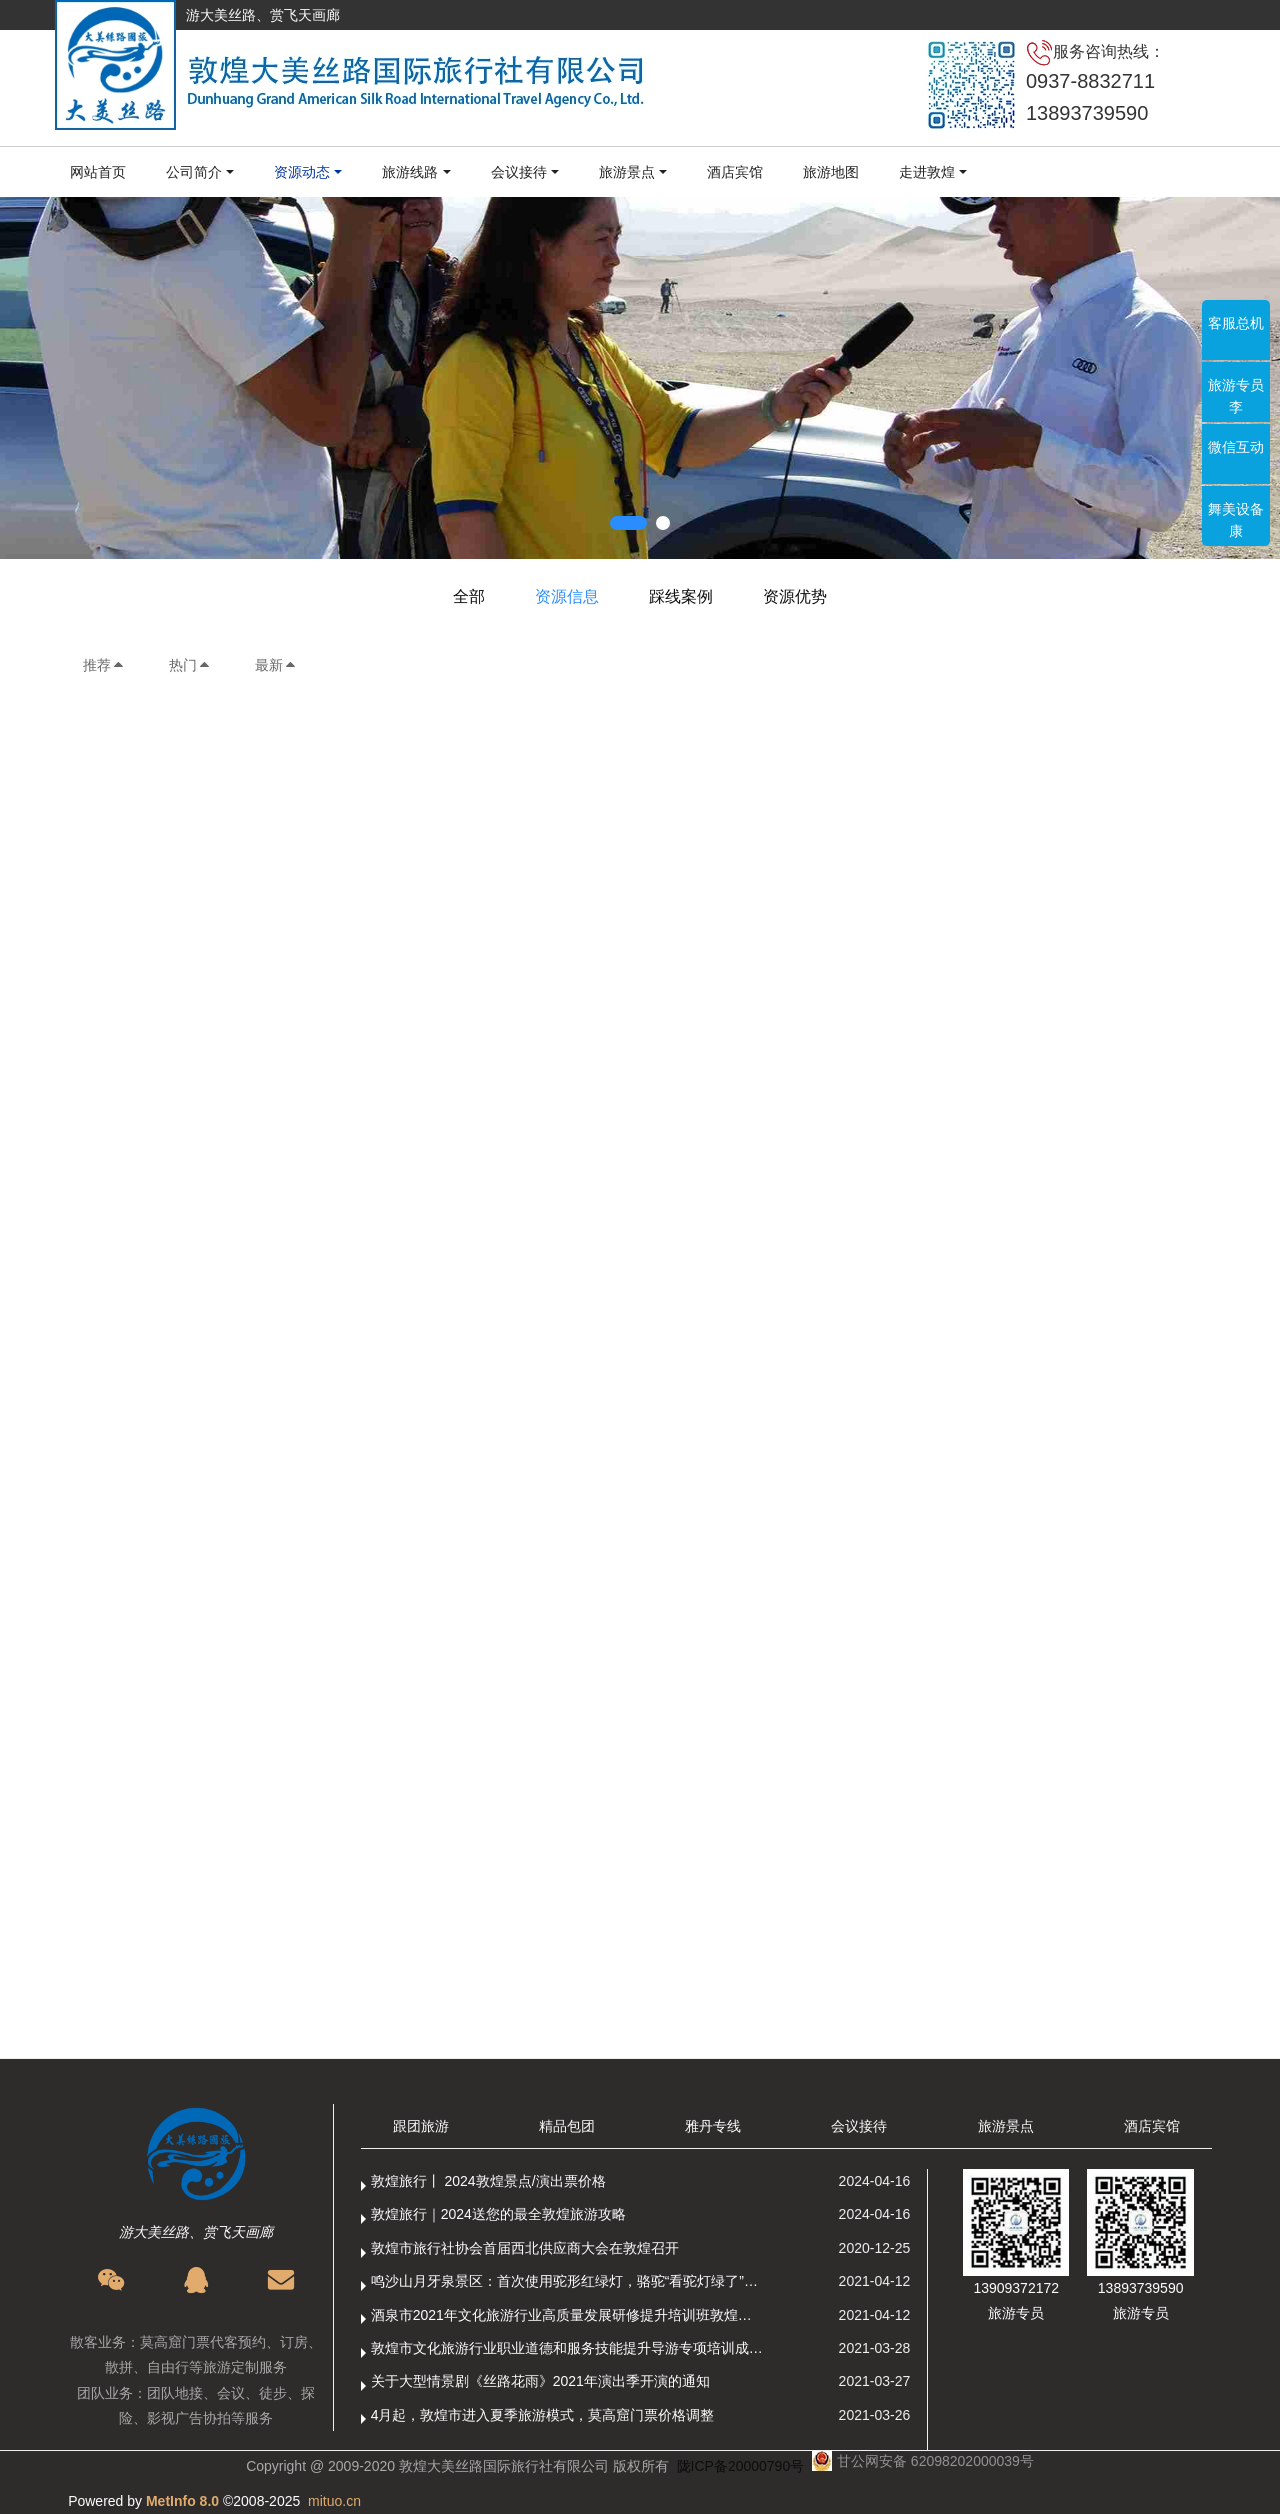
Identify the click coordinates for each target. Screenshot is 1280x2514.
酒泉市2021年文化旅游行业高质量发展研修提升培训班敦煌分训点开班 (568, 2315)
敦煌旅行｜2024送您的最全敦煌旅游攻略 (498, 2214)
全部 (469, 596)
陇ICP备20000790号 (741, 2466)
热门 (190, 665)
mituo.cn (334, 2501)
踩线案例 (681, 596)
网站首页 (98, 172)
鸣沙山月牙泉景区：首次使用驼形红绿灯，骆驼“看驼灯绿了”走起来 (568, 2281)
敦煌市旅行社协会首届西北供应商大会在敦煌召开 (525, 2248)
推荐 (104, 665)
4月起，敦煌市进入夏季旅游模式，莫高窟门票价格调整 (543, 2415)
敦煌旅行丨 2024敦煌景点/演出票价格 (488, 2181)
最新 (276, 665)
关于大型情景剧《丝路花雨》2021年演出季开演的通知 (540, 2381)
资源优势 (795, 596)
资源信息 (567, 596)
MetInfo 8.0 (182, 2501)
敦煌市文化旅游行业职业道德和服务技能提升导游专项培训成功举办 (568, 2348)
